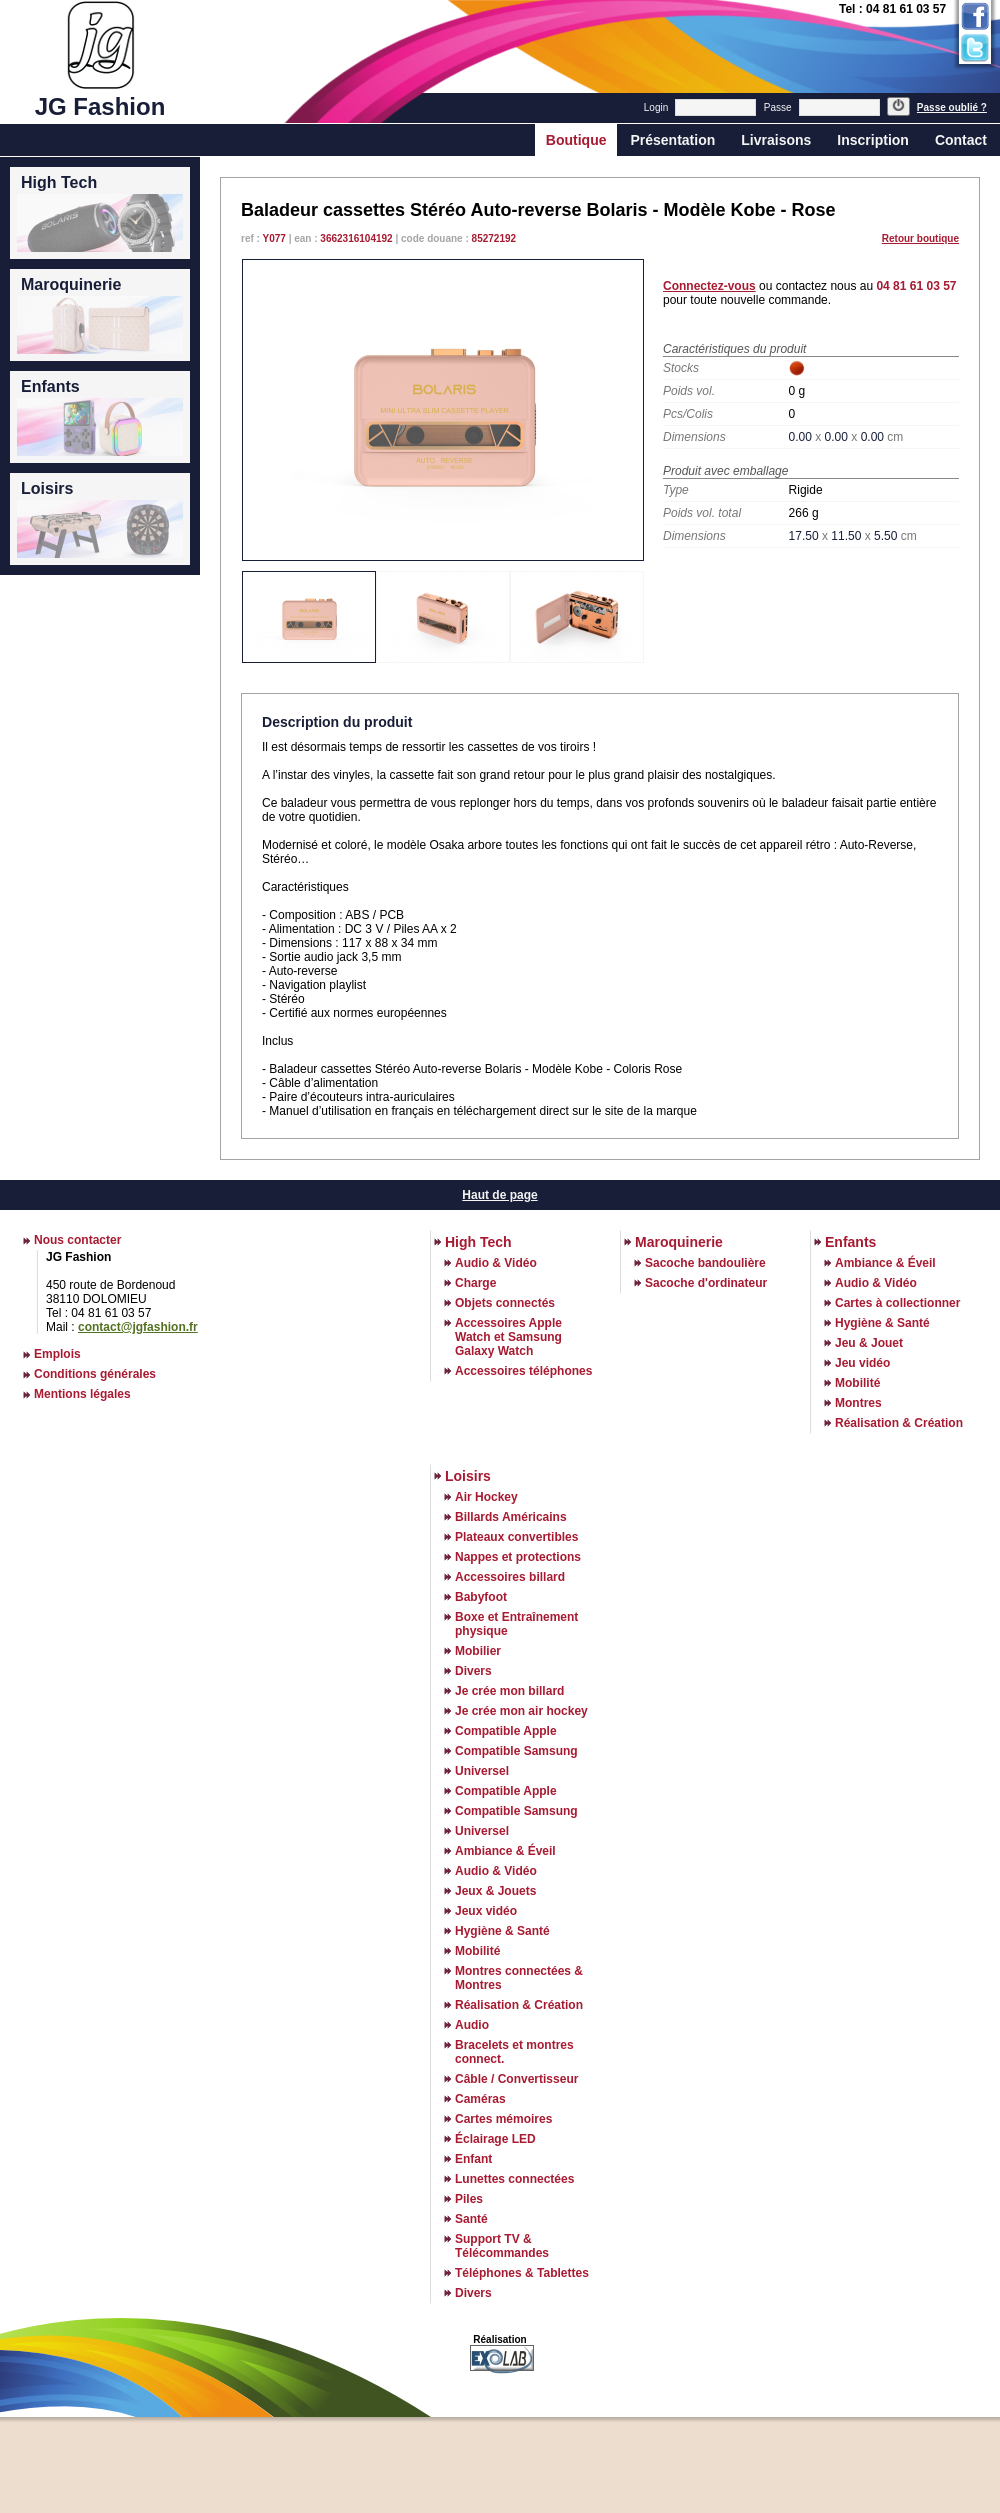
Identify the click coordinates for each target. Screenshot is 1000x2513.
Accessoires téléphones (523, 1371)
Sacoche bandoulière (705, 1263)
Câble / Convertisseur (516, 2079)
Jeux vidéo (486, 1911)
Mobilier (478, 1651)
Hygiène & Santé (882, 1323)
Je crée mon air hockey (521, 1711)
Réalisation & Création (899, 1423)
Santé (471, 2219)
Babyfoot (481, 1597)
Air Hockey (486, 1497)
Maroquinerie (679, 1242)
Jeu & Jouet (869, 1343)
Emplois (57, 1354)
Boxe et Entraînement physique (516, 1624)
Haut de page (499, 1195)
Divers (473, 1671)
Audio (472, 2025)
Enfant (473, 2159)
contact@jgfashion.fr (138, 1327)
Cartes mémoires (503, 2119)
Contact (961, 140)
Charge (475, 1283)
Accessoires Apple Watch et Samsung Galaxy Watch (508, 1337)
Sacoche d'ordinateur (706, 1283)
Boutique (576, 140)
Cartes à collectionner (897, 1303)
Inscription (873, 140)
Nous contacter (77, 1240)
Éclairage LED (495, 2139)
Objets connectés (505, 1303)
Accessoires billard (510, 1577)
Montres (858, 1403)
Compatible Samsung (516, 1751)
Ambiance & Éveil (885, 1263)
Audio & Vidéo (496, 1263)
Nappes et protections (518, 1557)
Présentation (672, 140)
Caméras (480, 2099)
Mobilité (857, 1383)
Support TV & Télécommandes (502, 2246)
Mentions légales (82, 1394)
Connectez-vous (709, 286)
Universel (482, 1771)
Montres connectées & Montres (519, 1978)
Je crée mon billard (509, 1691)
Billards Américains (511, 1517)
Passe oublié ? (952, 107)
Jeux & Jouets (495, 1891)
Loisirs (468, 1476)
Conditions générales (95, 1374)
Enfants (850, 1242)
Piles (469, 2199)
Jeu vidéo (862, 1363)
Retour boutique (920, 238)
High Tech (478, 1242)
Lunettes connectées (514, 2179)
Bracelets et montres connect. (514, 2052)
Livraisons (776, 140)
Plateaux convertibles (516, 1537)
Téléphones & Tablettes (522, 2273)
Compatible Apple (506, 1731)
